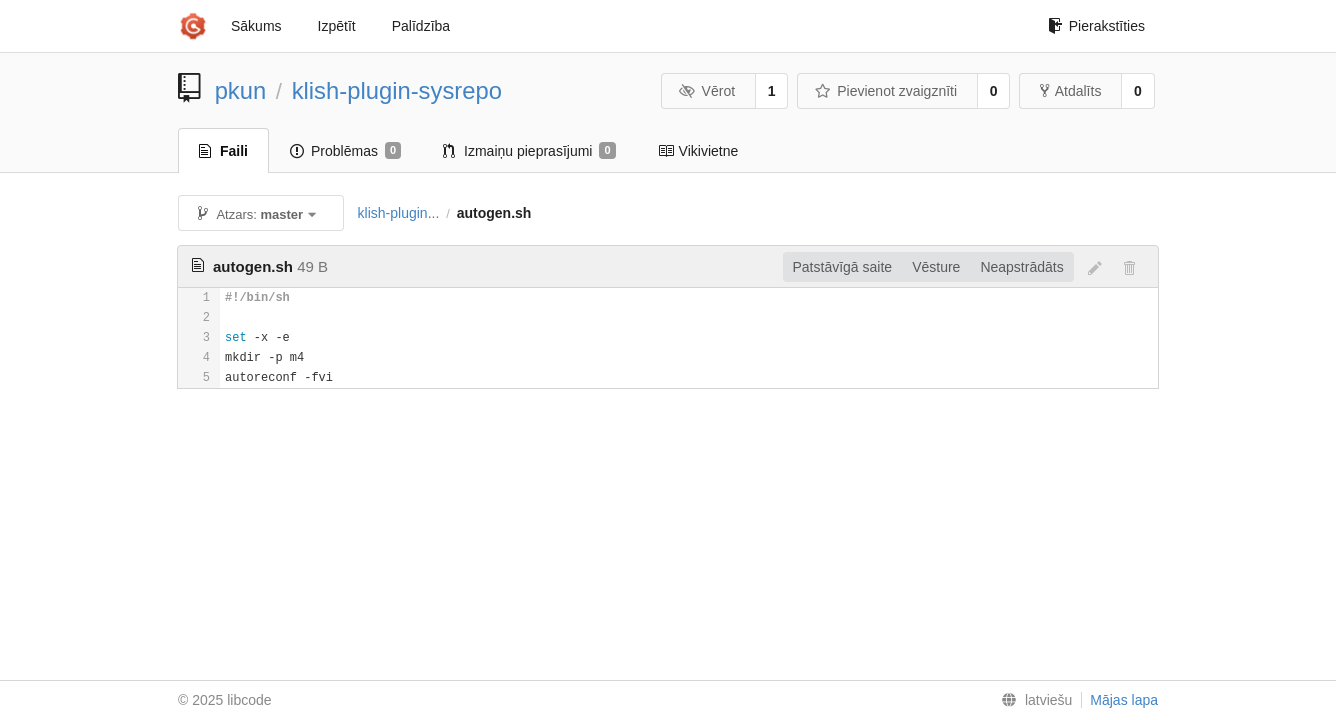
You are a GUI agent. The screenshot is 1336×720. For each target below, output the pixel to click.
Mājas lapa (1124, 700)
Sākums (256, 26)
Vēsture (936, 267)
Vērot (707, 91)
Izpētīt (337, 26)
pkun (241, 90)
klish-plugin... (399, 213)
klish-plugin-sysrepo (397, 90)
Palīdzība (421, 26)
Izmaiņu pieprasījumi (529, 151)
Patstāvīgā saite (843, 267)
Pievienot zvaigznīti (886, 91)
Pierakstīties (1096, 26)
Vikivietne (698, 151)
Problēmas (345, 151)
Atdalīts (1071, 91)
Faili (223, 151)
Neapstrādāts (1021, 267)
